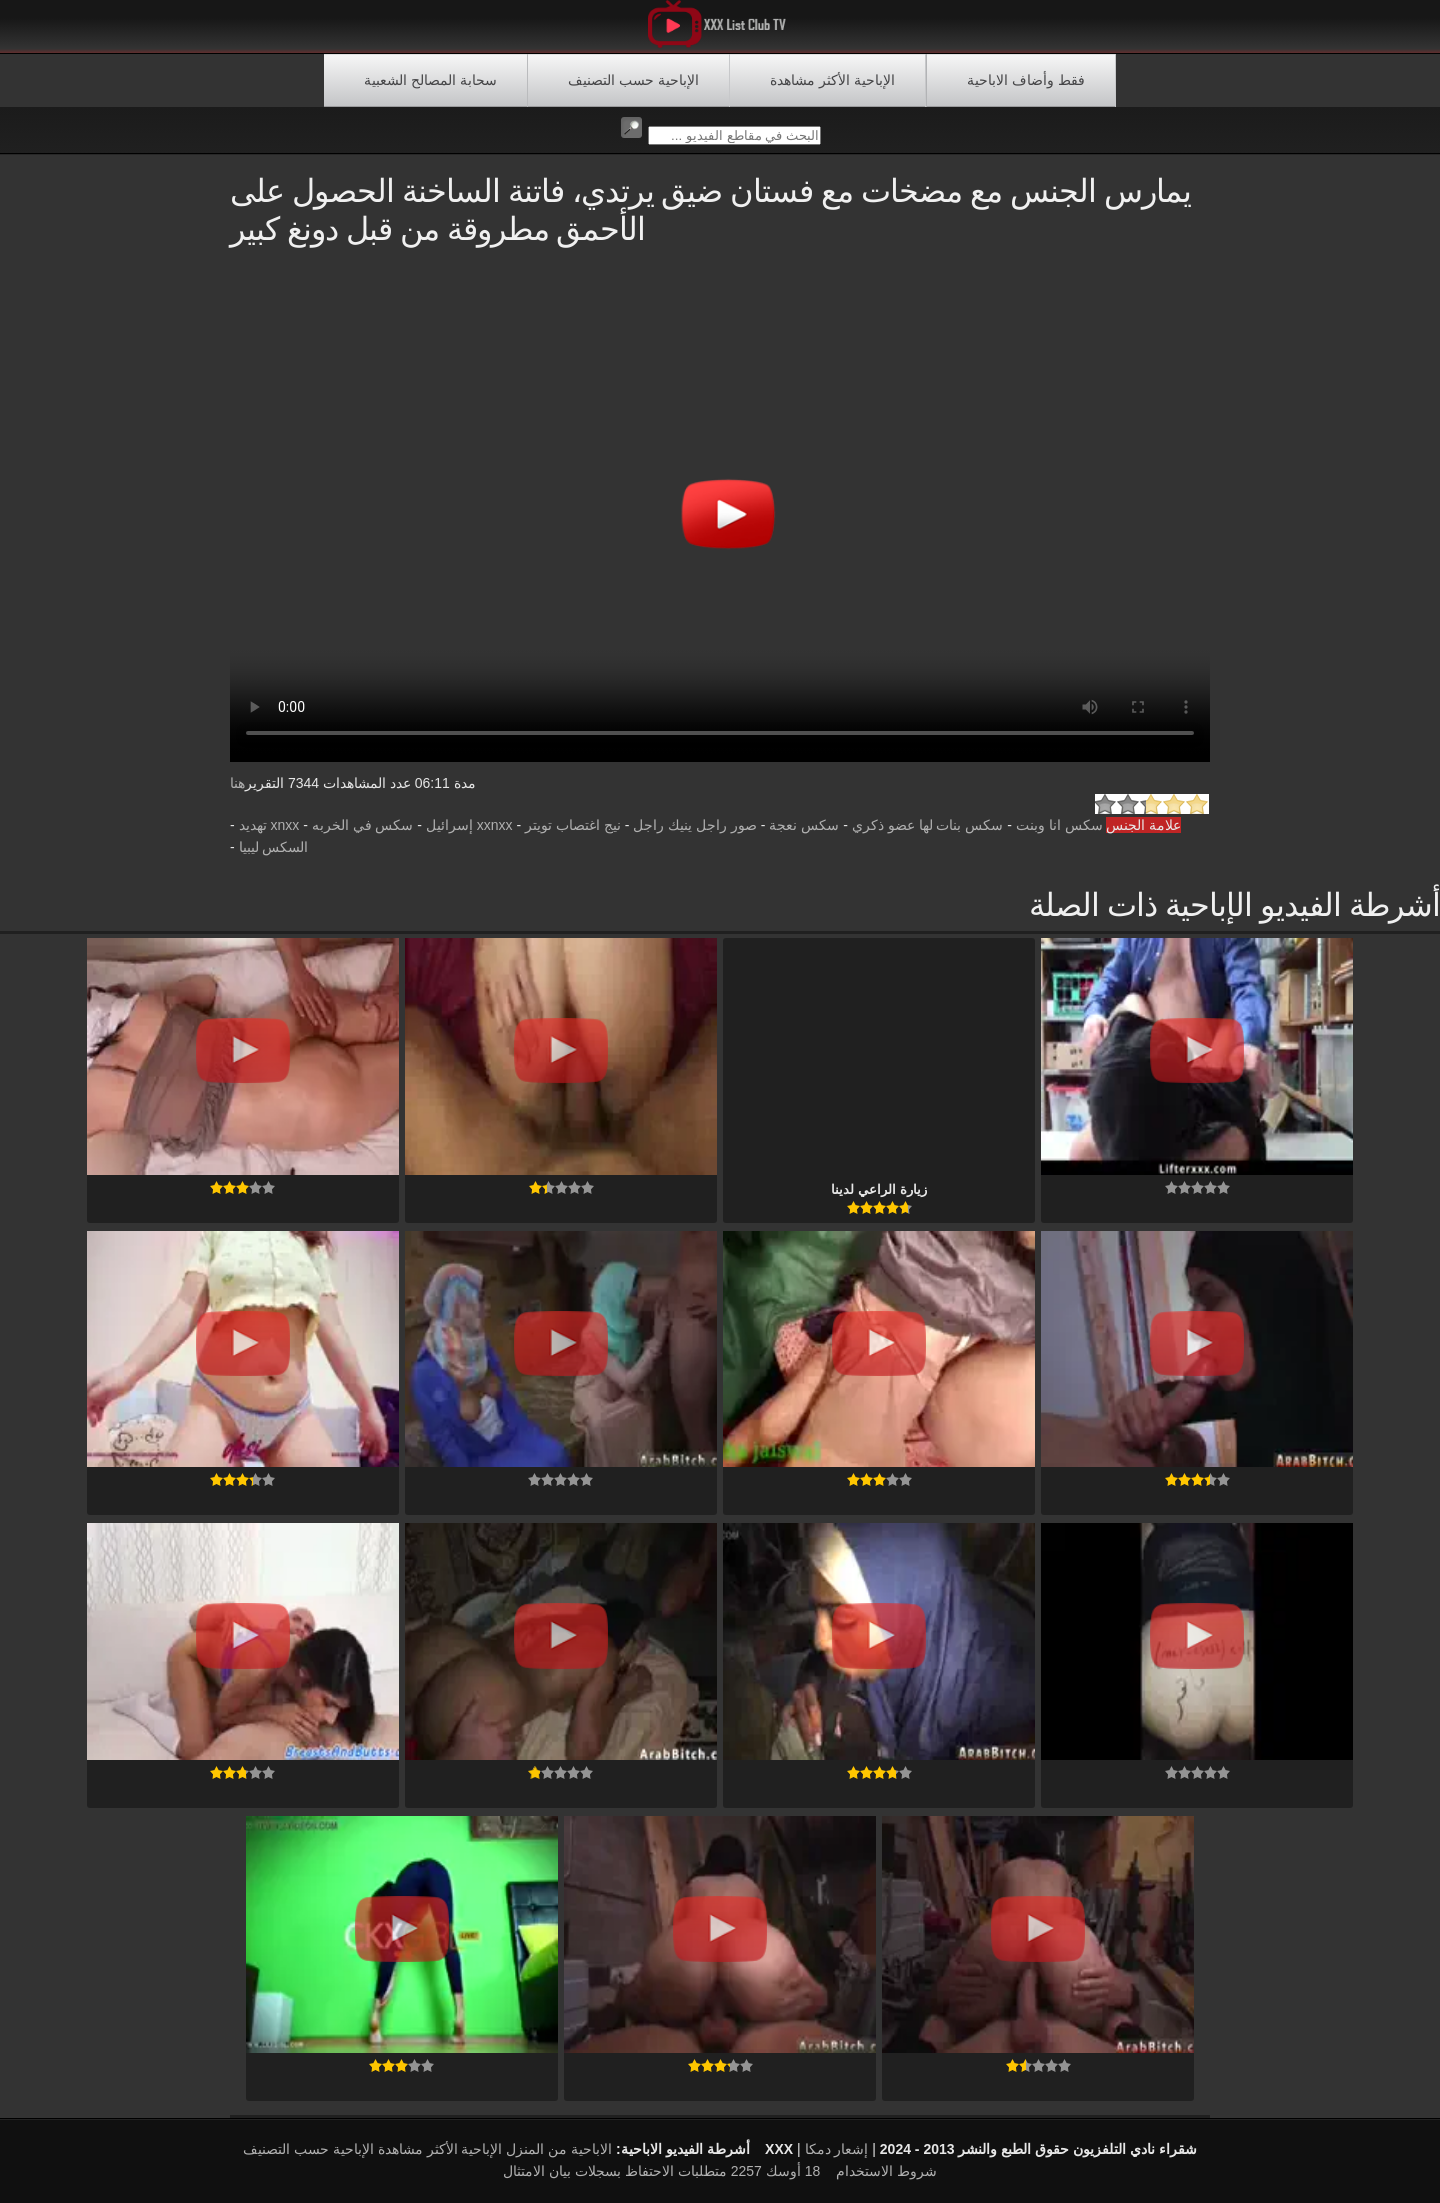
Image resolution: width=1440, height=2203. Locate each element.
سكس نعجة (804, 825)
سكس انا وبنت (1059, 825)
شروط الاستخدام (886, 2171)
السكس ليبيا (274, 847)
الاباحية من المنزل (559, 2149)
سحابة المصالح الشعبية (430, 80)
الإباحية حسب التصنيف (633, 80)
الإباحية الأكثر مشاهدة (832, 80)
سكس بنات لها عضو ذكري (928, 825)
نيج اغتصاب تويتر (573, 825)
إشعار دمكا (837, 2149)
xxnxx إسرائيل (469, 825)
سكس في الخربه (363, 825)
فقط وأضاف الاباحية (1026, 80)
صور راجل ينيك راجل (695, 825)
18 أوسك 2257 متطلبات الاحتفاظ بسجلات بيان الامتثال (661, 2171)
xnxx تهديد (269, 825)
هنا (237, 783)
